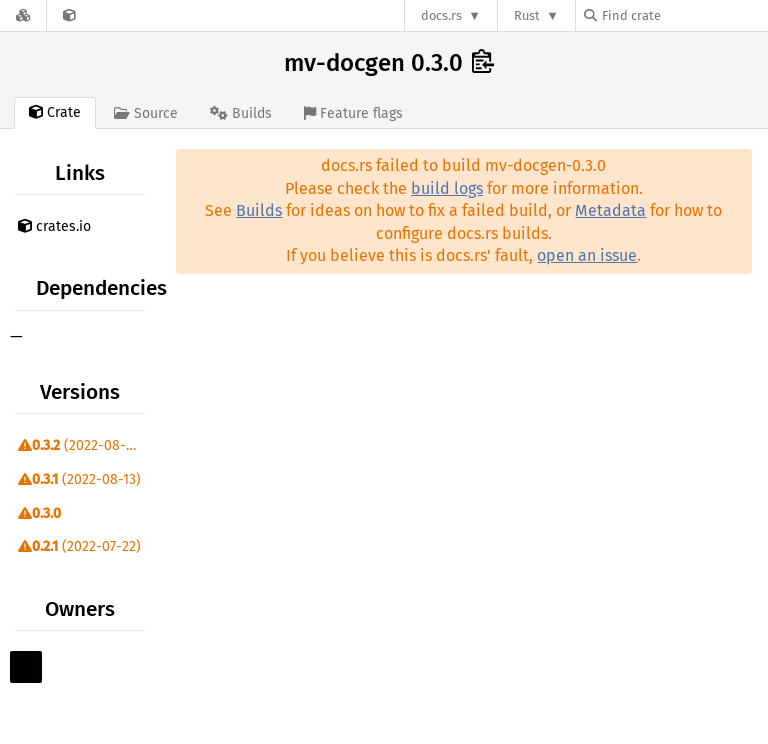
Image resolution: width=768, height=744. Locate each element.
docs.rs (441, 15)
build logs (447, 188)
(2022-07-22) (79, 546)
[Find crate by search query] (684, 15)
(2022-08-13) (79, 479)
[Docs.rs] (23, 15)
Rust (527, 15)
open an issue (587, 255)
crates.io (54, 226)
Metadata (610, 210)
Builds (259, 210)
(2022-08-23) (81, 445)
